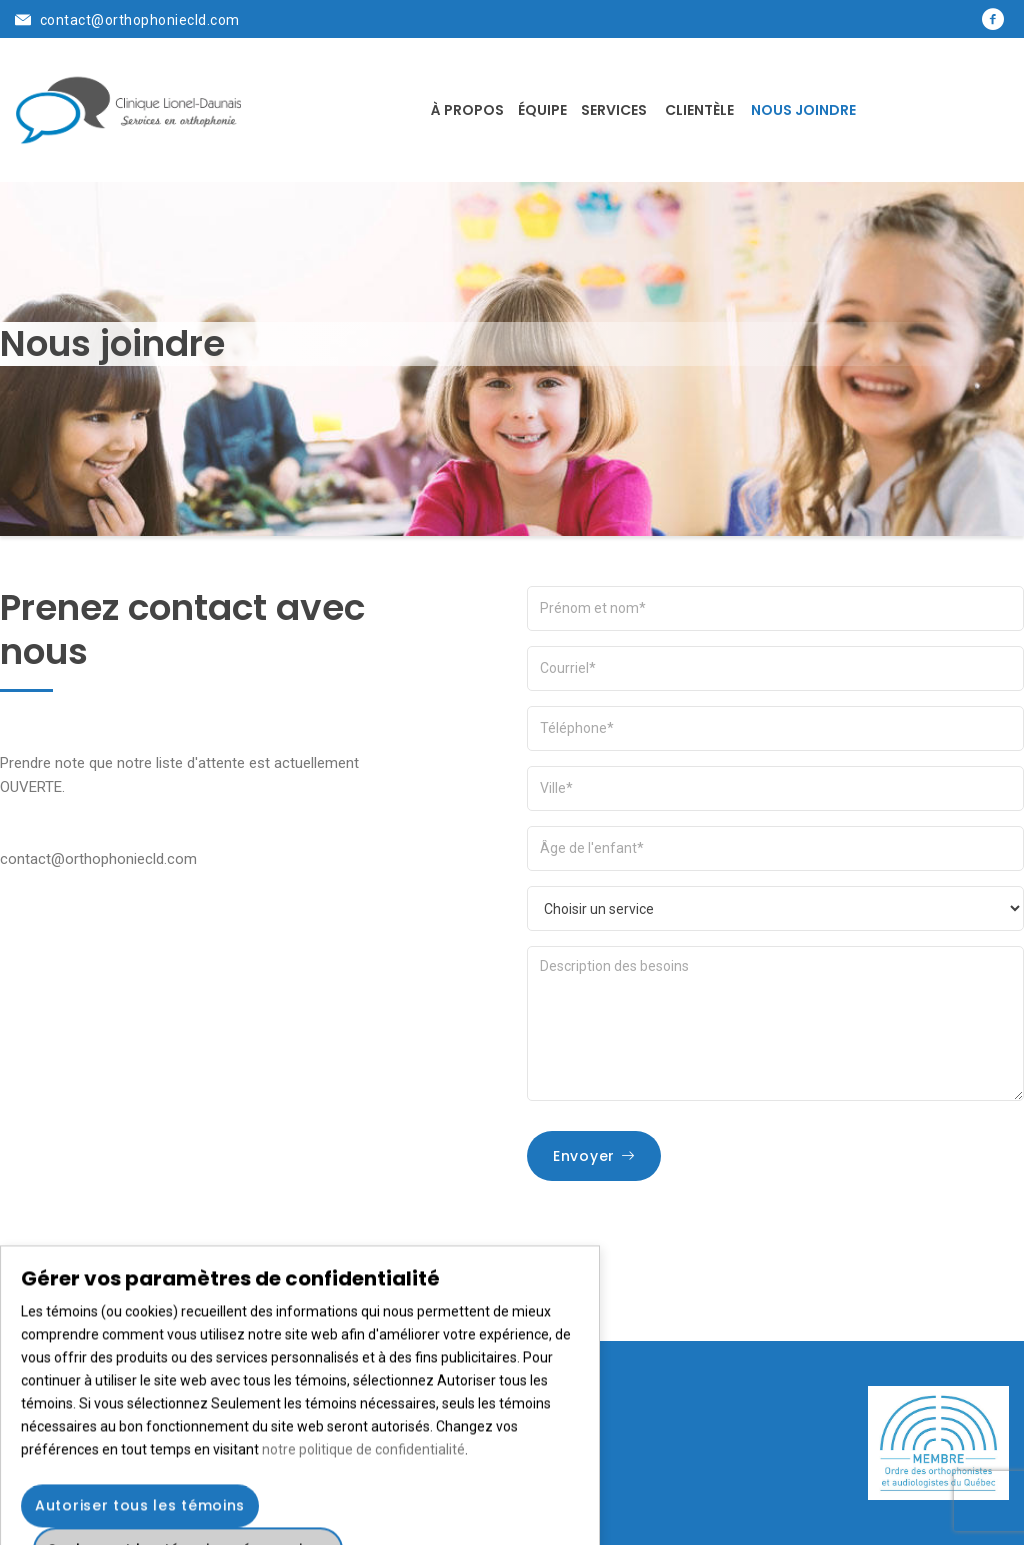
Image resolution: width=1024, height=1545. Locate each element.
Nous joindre (803, 110)
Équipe (542, 110)
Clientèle (699, 110)
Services (614, 110)
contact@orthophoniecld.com (140, 20)
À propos (467, 110)
